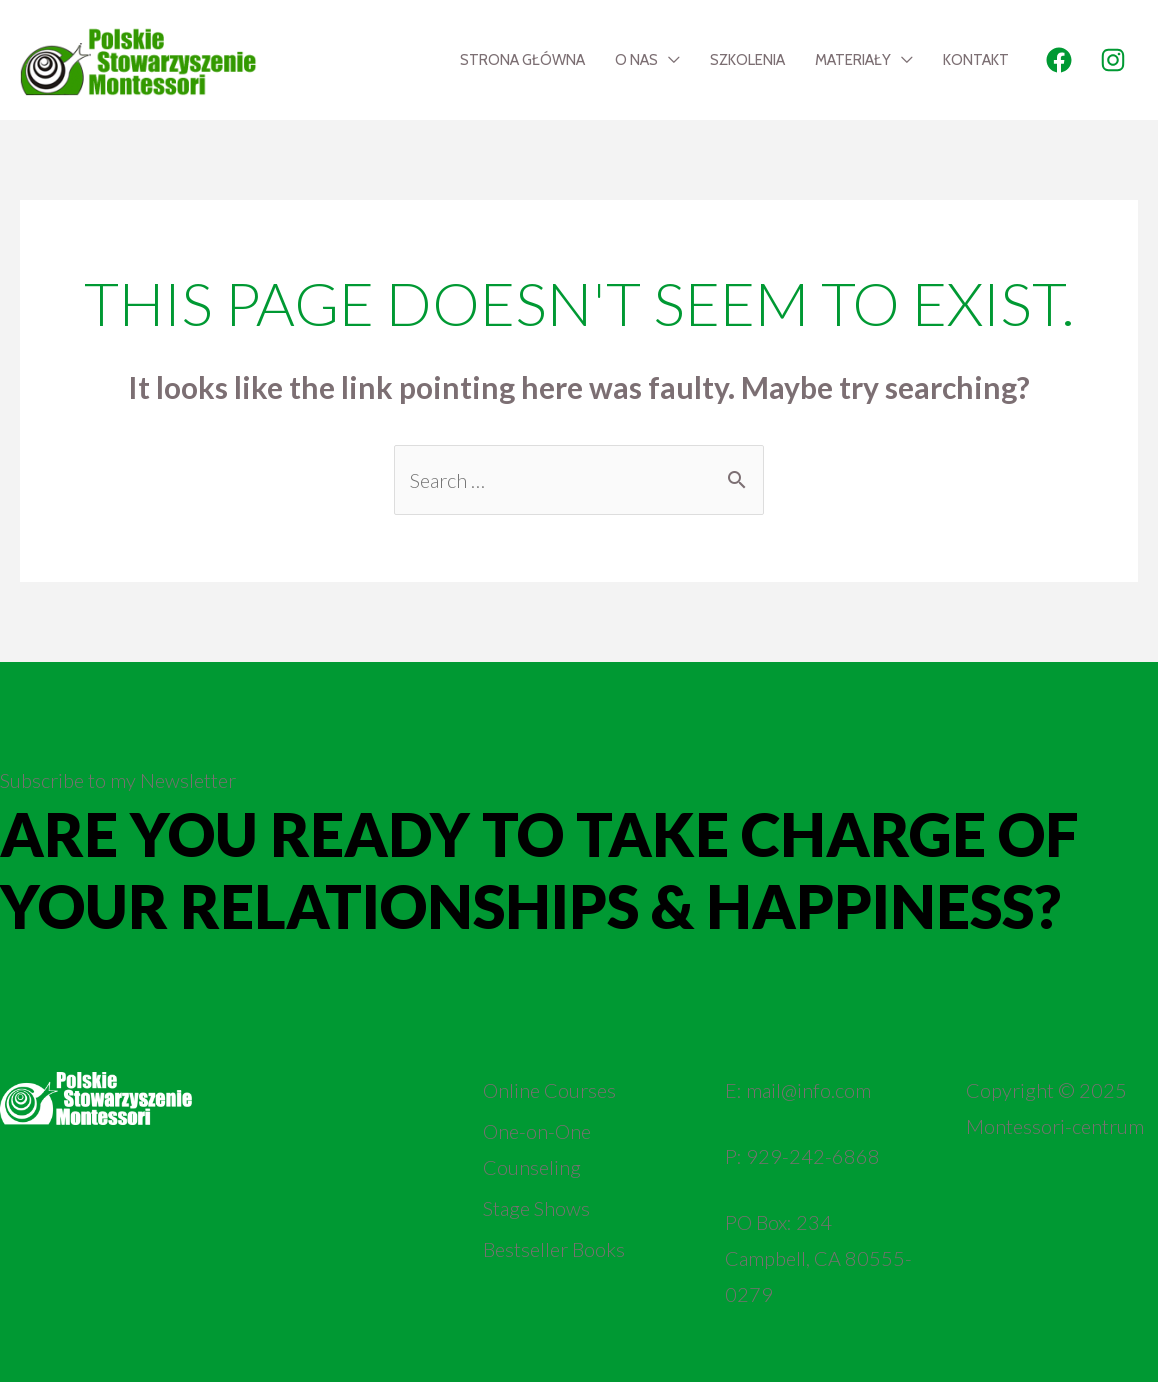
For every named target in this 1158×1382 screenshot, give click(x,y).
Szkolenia (747, 60)
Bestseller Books (554, 1249)
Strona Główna (522, 60)
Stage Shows (536, 1208)
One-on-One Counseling (537, 1149)
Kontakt (976, 60)
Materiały (853, 60)
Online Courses (549, 1090)
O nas (636, 60)
